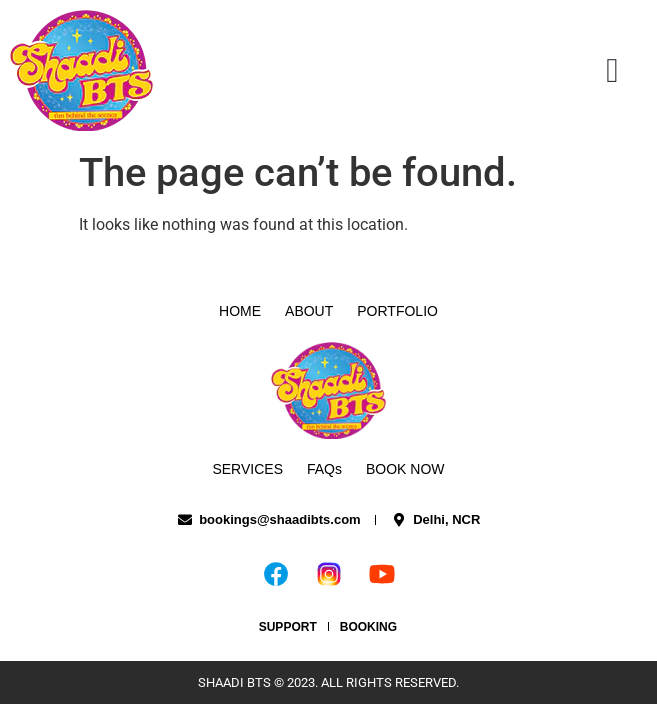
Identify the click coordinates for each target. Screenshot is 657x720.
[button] (612, 70)
